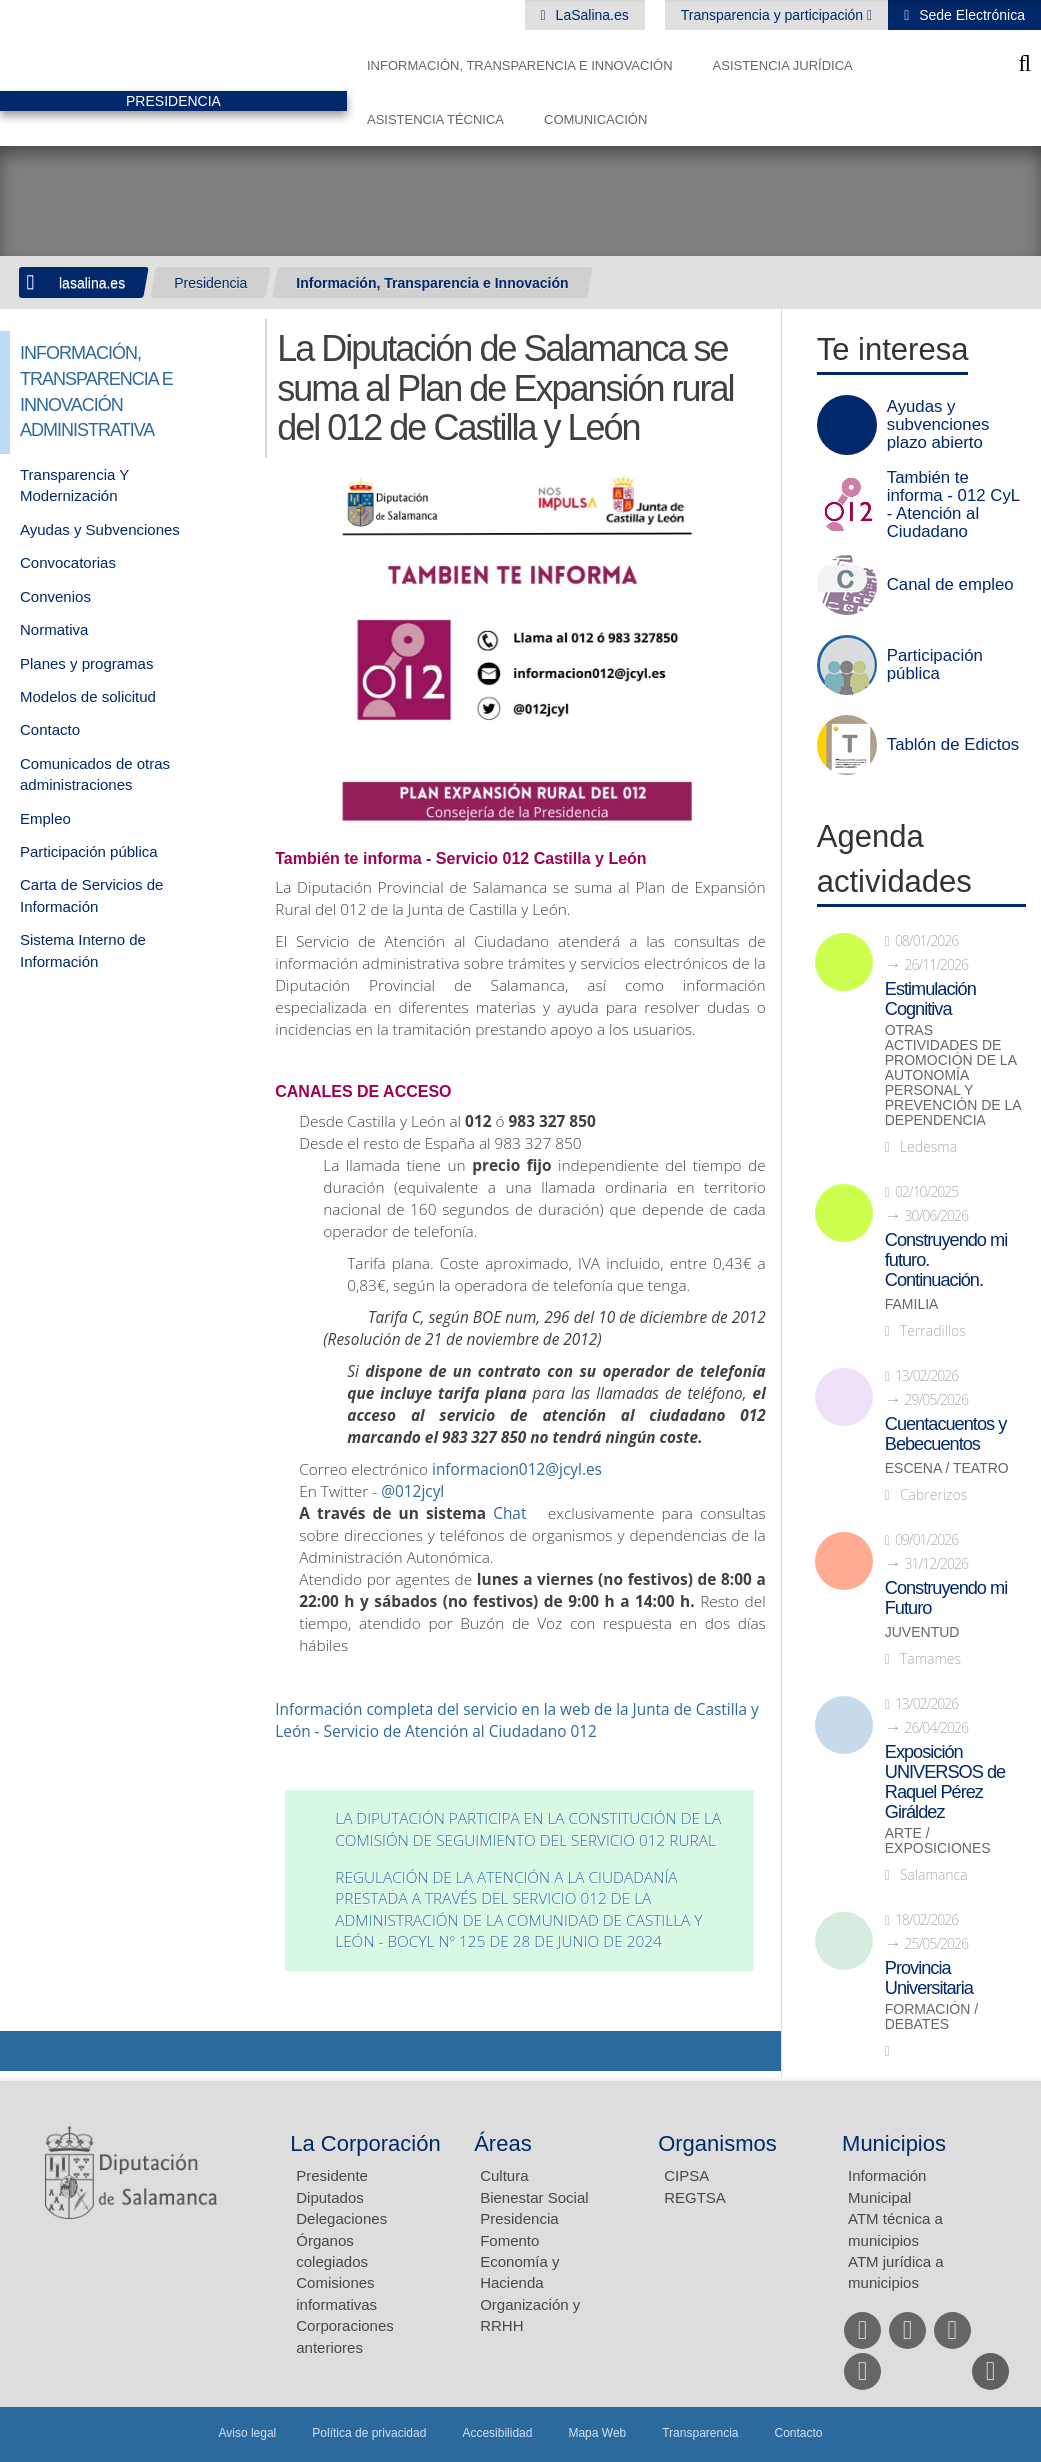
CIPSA (686, 2175)
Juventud (922, 1632)
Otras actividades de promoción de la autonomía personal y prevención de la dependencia (953, 1075)
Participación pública (89, 851)
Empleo (45, 818)
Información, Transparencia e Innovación (520, 65)
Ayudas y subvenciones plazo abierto (938, 425)
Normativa (54, 629)
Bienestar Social (534, 2197)
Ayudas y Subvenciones (100, 529)
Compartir (25, 2051)
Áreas (502, 2143)
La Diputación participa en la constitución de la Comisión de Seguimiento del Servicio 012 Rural (528, 1829)
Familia (912, 1304)
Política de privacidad (369, 2433)
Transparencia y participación (774, 15)
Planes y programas (86, 663)
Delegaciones (341, 2218)
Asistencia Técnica (435, 119)
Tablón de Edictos (953, 745)
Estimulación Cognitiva (930, 999)
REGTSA (695, 2197)
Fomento (509, 2240)
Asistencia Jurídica (783, 65)
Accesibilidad (497, 2433)
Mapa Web (597, 2433)
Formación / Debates (931, 2017)
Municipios (894, 2143)
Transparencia (700, 2433)
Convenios (55, 596)
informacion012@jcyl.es (517, 1469)
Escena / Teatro (947, 1468)
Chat (509, 1513)
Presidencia (210, 283)
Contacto (50, 729)
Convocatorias (68, 562)
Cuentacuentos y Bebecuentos (946, 1434)
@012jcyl (412, 1491)
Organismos (717, 2143)
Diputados (330, 2197)
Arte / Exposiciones (938, 1841)
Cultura (504, 2175)
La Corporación (365, 2143)
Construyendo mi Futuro (946, 1598)
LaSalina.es (590, 15)
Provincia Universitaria (929, 1978)
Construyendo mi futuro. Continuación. (946, 1260)
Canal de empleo (950, 585)
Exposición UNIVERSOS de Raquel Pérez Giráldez (945, 1782)
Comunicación (595, 119)
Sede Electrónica (970, 15)
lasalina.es (92, 283)
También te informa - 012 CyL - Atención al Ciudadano (953, 505)
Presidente (332, 2175)
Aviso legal (247, 2433)
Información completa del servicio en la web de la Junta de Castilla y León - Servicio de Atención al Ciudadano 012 (516, 1720)
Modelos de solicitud (88, 696)
